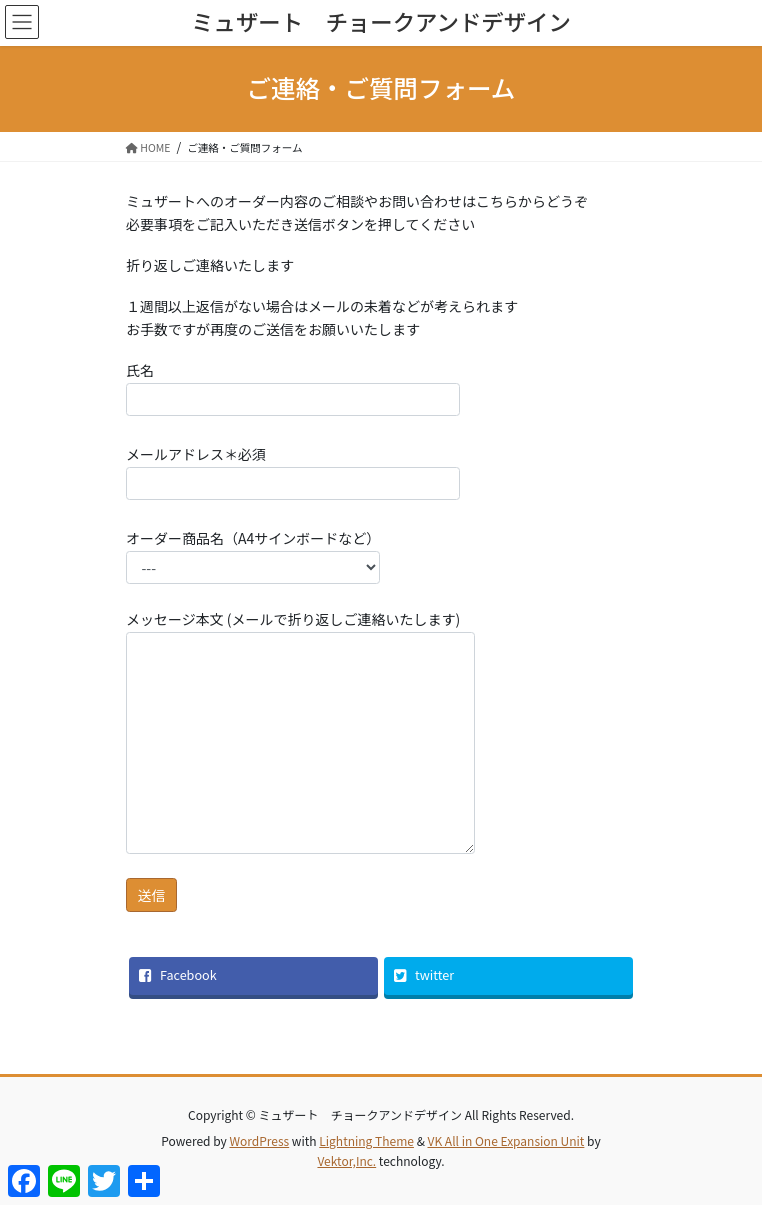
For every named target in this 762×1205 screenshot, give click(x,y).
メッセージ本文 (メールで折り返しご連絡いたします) (300, 731)
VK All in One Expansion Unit (506, 1140)
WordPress (259, 1140)
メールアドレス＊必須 (293, 472)
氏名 (293, 388)
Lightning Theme (366, 1140)
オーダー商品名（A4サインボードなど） (253, 556)
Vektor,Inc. (346, 1160)
